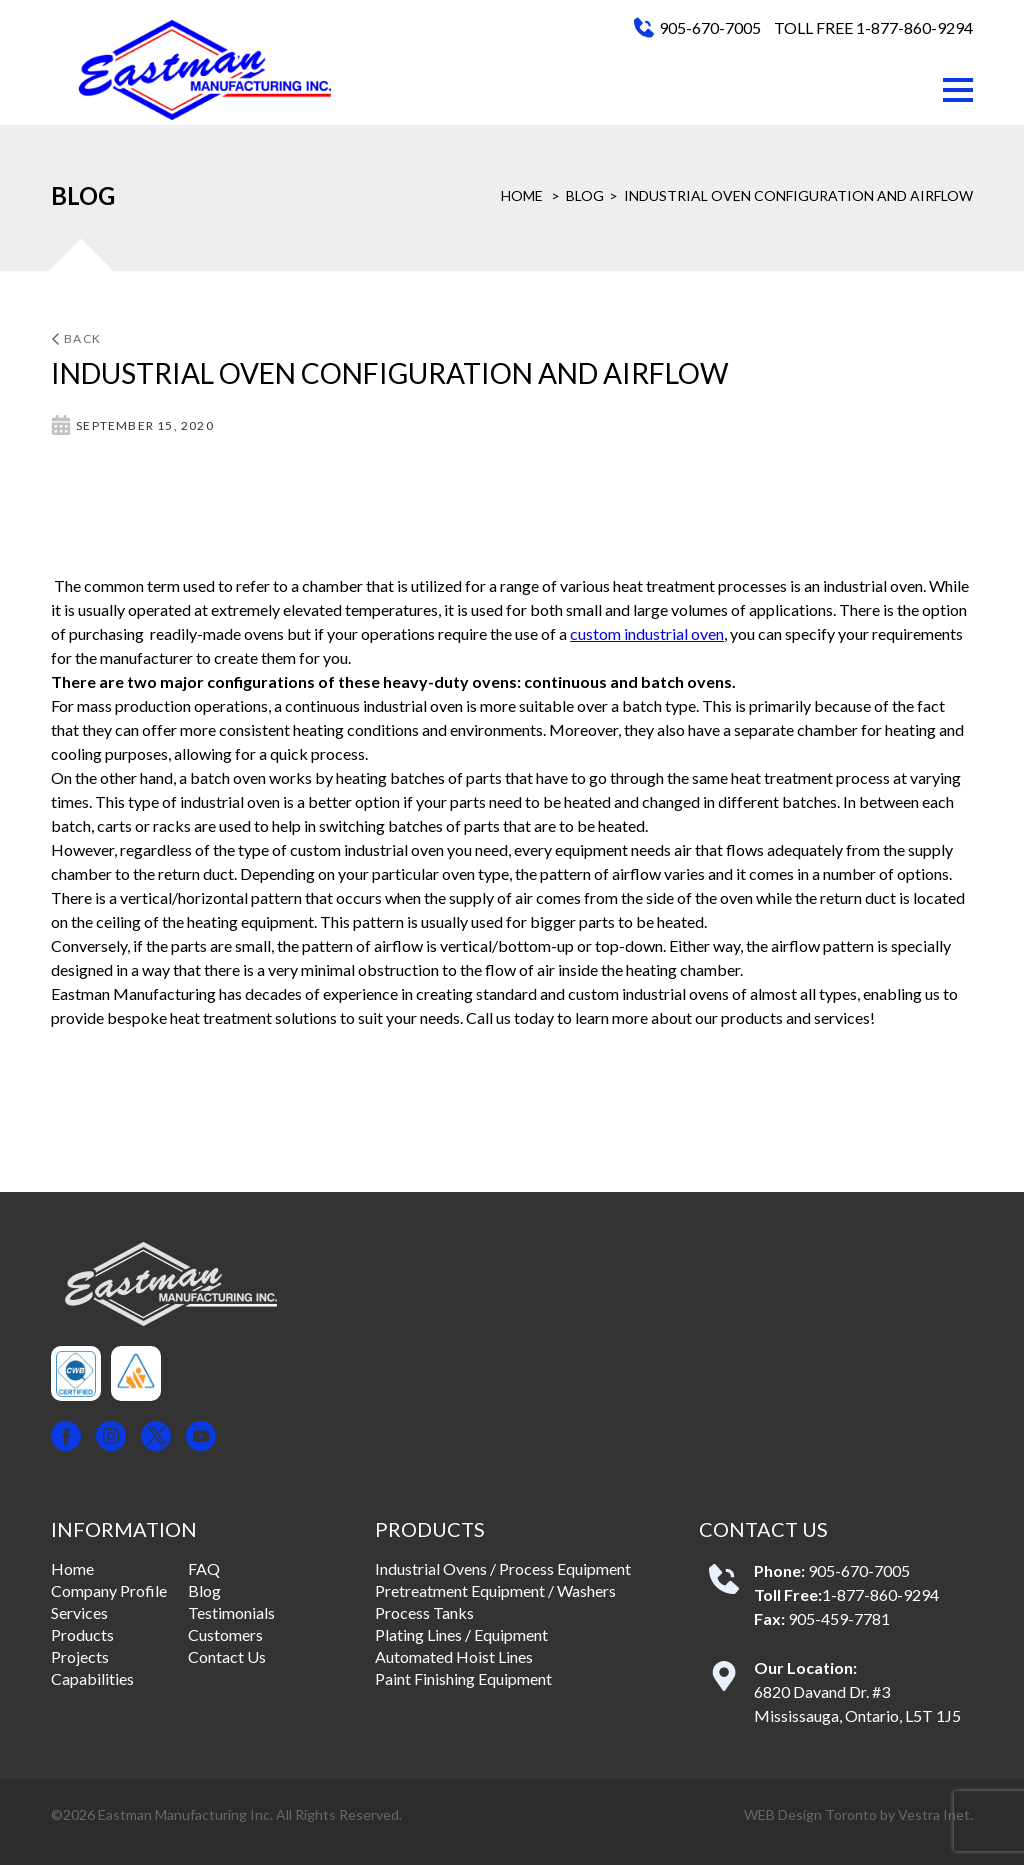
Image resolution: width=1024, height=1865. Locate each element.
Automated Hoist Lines (454, 1656)
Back (76, 338)
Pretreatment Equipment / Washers (495, 1590)
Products (82, 1634)
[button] (958, 90)
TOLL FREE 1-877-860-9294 (873, 27)
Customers (225, 1634)
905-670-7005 (710, 27)
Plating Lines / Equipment (461, 1634)
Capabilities (92, 1678)
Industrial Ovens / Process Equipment (503, 1568)
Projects (80, 1656)
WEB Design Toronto (810, 1814)
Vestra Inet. (935, 1814)
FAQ (204, 1568)
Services (79, 1612)
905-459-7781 (839, 1618)
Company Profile (109, 1590)
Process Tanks (424, 1612)
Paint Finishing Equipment (463, 1678)
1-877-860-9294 (880, 1594)
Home (522, 195)
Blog (585, 195)
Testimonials (231, 1612)
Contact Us (227, 1656)
